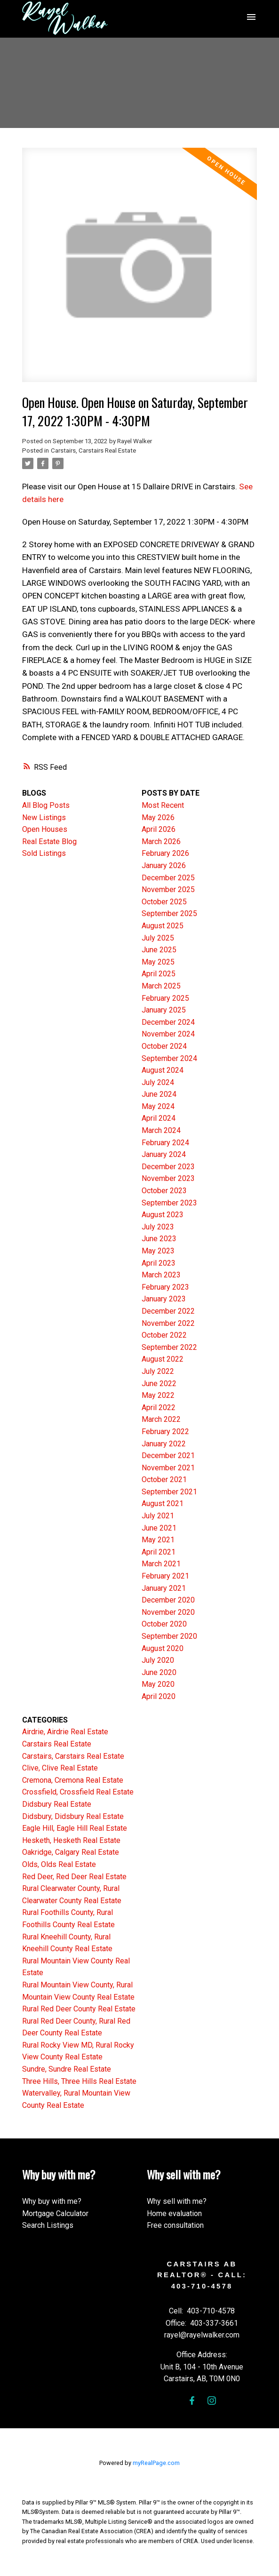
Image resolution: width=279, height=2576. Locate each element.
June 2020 (159, 1672)
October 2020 (164, 1623)
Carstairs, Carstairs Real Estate (93, 450)
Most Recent (163, 805)
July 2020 (158, 1660)
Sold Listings (44, 853)
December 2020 (168, 1599)
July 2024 (158, 1082)
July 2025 (158, 937)
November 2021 (168, 1467)
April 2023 (158, 1263)
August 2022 (162, 1359)
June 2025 (159, 949)
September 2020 (169, 1636)
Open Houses (44, 829)
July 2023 (158, 1226)
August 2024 (162, 1070)
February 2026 (165, 853)
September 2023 (169, 1202)
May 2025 (158, 961)
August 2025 (162, 925)
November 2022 (168, 1323)
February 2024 (165, 1142)
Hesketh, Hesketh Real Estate (71, 1840)
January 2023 (164, 1298)
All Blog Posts (46, 805)
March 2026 (161, 841)
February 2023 (165, 1287)
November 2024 (168, 1033)
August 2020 (162, 1648)
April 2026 (158, 829)
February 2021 (165, 1575)
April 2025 (158, 973)
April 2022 (158, 1407)
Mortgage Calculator (55, 2213)
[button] (192, 2400)
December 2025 (168, 877)
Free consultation (175, 2225)
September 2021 (169, 1491)
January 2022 (164, 1443)
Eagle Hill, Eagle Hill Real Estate (74, 1828)
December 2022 (168, 1311)
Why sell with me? (177, 2201)
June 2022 (159, 1383)
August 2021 (162, 1503)
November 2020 (168, 1612)
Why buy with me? (51, 2201)
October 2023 (164, 1190)
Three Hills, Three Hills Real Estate (79, 2081)
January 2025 (164, 1009)
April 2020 (158, 1696)
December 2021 (168, 1455)
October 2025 (164, 901)
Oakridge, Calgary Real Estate (70, 1852)
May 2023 (158, 1250)
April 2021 (158, 1551)
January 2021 (164, 1588)
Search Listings (47, 2225)
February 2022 (165, 1431)
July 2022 (158, 1371)
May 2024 (158, 1106)
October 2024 (164, 1046)
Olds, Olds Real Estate (59, 1864)
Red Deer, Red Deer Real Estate (74, 1876)
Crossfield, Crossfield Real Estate (78, 1791)
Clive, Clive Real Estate (60, 1767)
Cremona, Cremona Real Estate (72, 1780)
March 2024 (161, 1130)
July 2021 (158, 1515)
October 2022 (164, 1335)
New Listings (44, 817)
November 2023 (168, 1178)
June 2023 (159, 1238)
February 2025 (165, 998)
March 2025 (161, 985)
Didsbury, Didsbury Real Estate (73, 1816)
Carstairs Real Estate (56, 1743)
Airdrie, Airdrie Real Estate (65, 1731)
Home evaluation (174, 2213)
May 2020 (158, 1684)
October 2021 (164, 1479)
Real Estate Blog (49, 841)
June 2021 (159, 1527)
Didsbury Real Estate (56, 1804)
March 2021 (161, 1563)
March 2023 (161, 1274)
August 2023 (162, 1214)
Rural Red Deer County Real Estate (79, 2008)
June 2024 (159, 1094)
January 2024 (164, 1154)
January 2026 (164, 865)
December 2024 (168, 1022)
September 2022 (169, 1347)
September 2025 (169, 913)
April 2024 (158, 1118)
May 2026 (158, 817)
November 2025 (168, 889)
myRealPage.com (156, 2462)
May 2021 (158, 1539)
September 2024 (169, 1058)
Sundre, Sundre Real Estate (66, 2069)
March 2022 (161, 1419)
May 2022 (158, 1395)
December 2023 (168, 1166)
